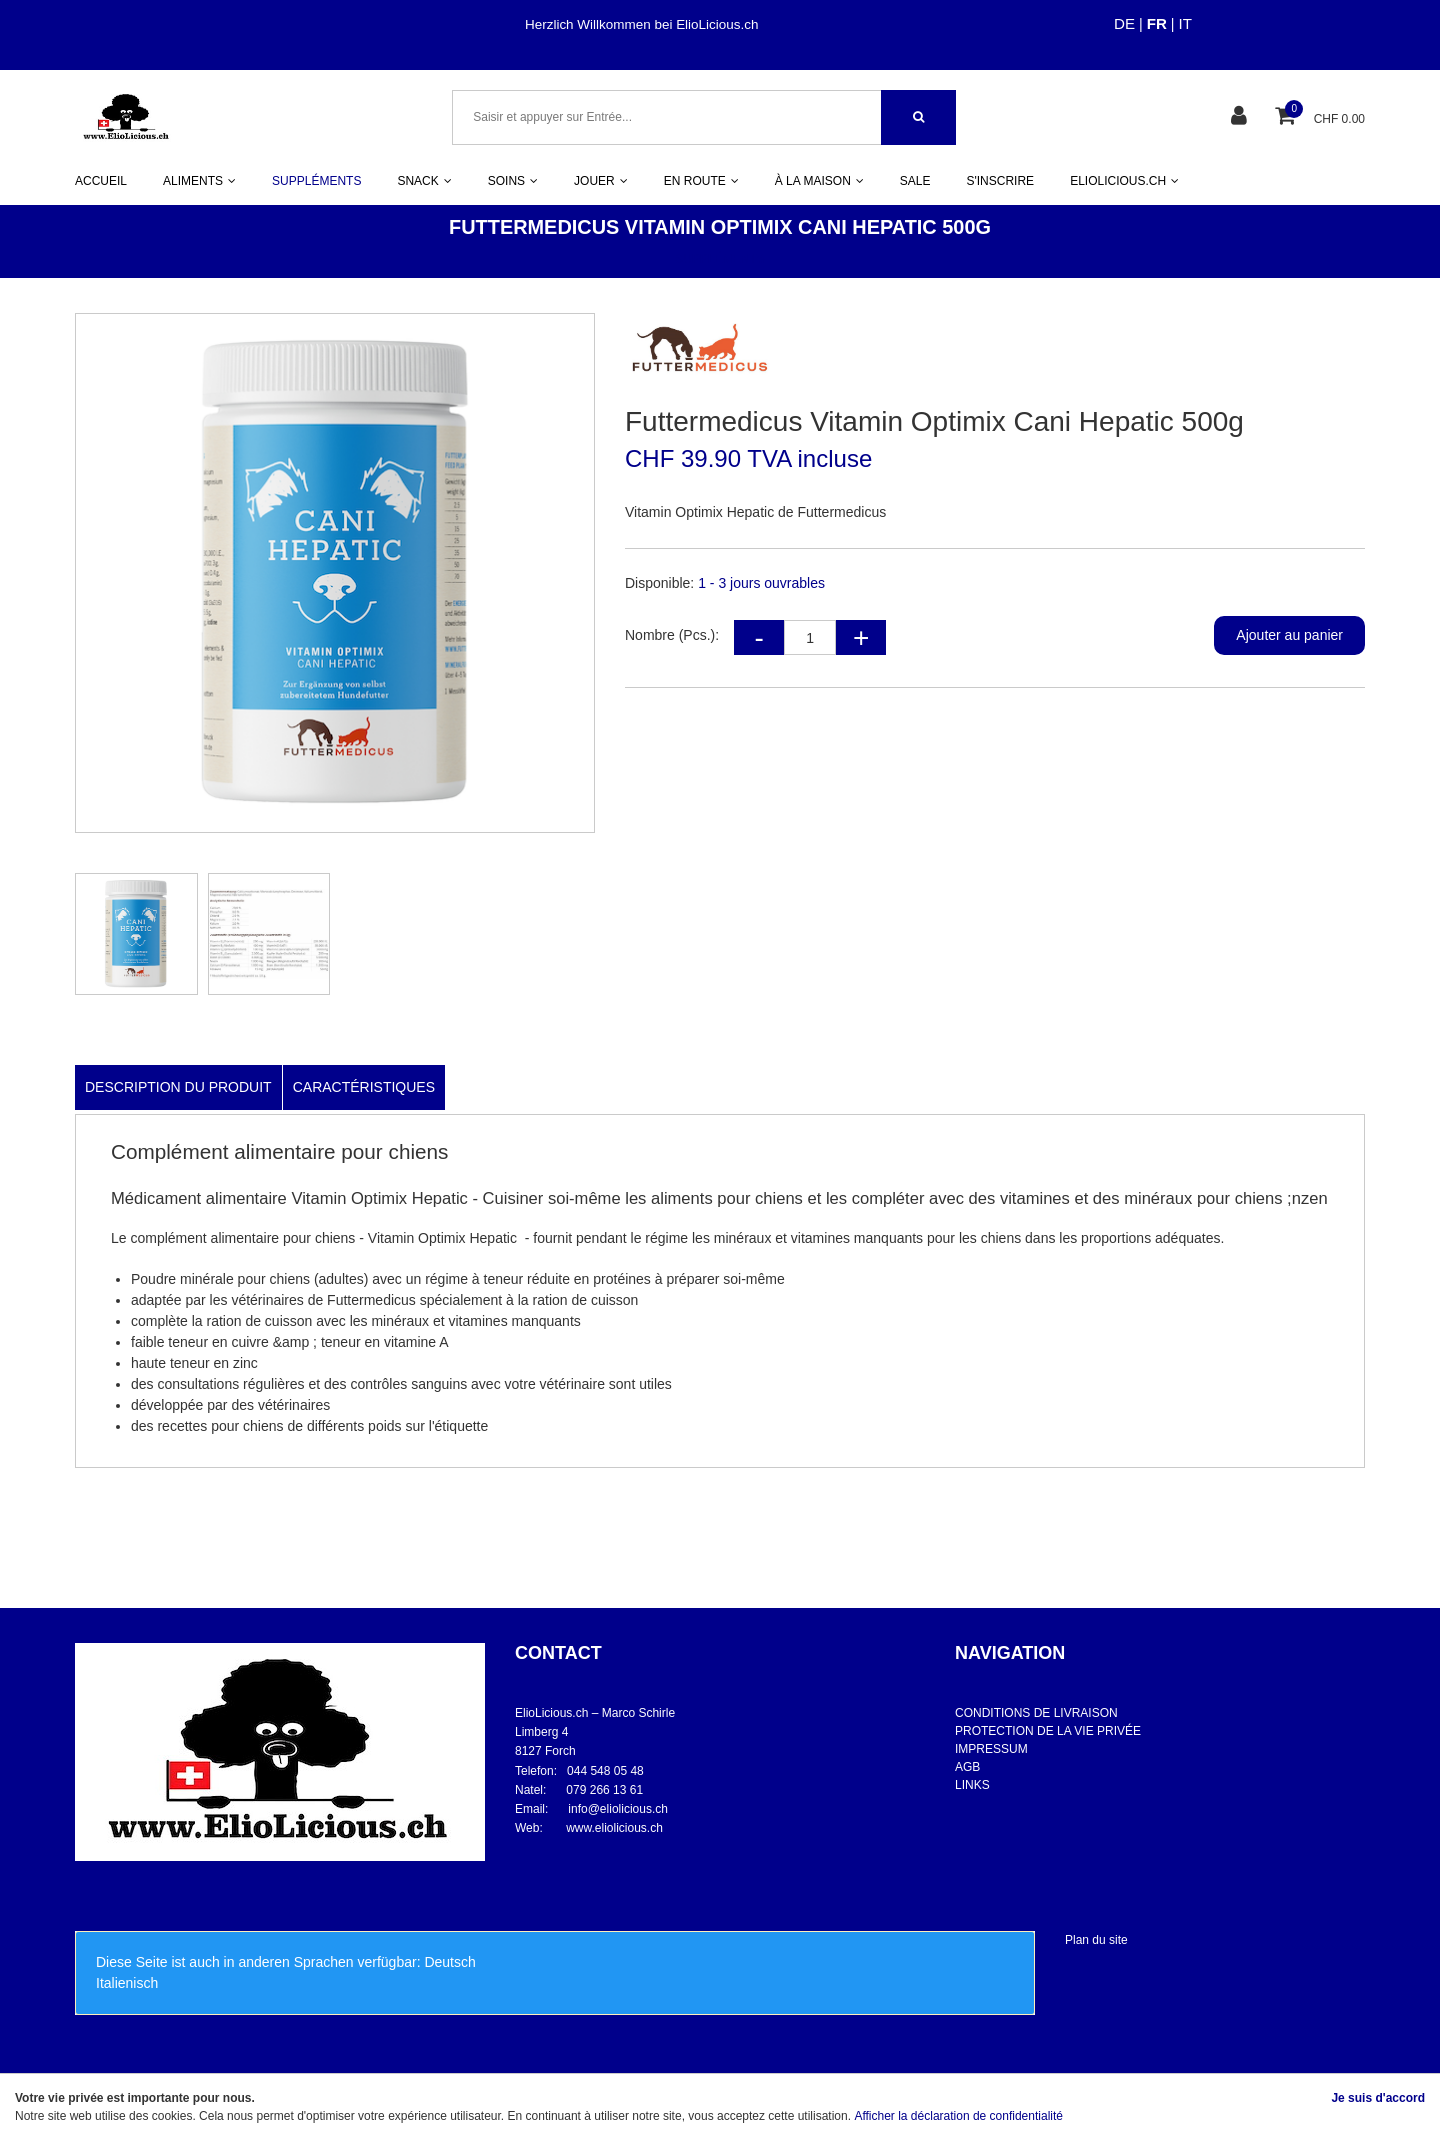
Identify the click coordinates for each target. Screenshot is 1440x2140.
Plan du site (1096, 1940)
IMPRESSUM (991, 1749)
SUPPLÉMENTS (316, 181)
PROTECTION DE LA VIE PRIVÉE (1048, 1731)
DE (1124, 23)
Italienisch (127, 1983)
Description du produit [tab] (178, 1087)
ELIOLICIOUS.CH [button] (1124, 181)
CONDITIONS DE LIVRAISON (1036, 1713)
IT (1185, 23)
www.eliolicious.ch (614, 1828)
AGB (967, 1767)
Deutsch (449, 1962)
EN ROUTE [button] (701, 181)
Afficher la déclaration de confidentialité (958, 2116)
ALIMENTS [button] (199, 181)
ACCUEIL (101, 181)
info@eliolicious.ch (618, 1809)
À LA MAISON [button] (819, 181)
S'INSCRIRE (1000, 181)
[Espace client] (1241, 117)
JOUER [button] (601, 181)
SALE (915, 181)
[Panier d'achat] (1287, 117)
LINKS (972, 1785)
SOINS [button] (513, 181)
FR (1157, 23)
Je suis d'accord (1378, 2098)
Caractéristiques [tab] (364, 1087)
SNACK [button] (424, 181)
